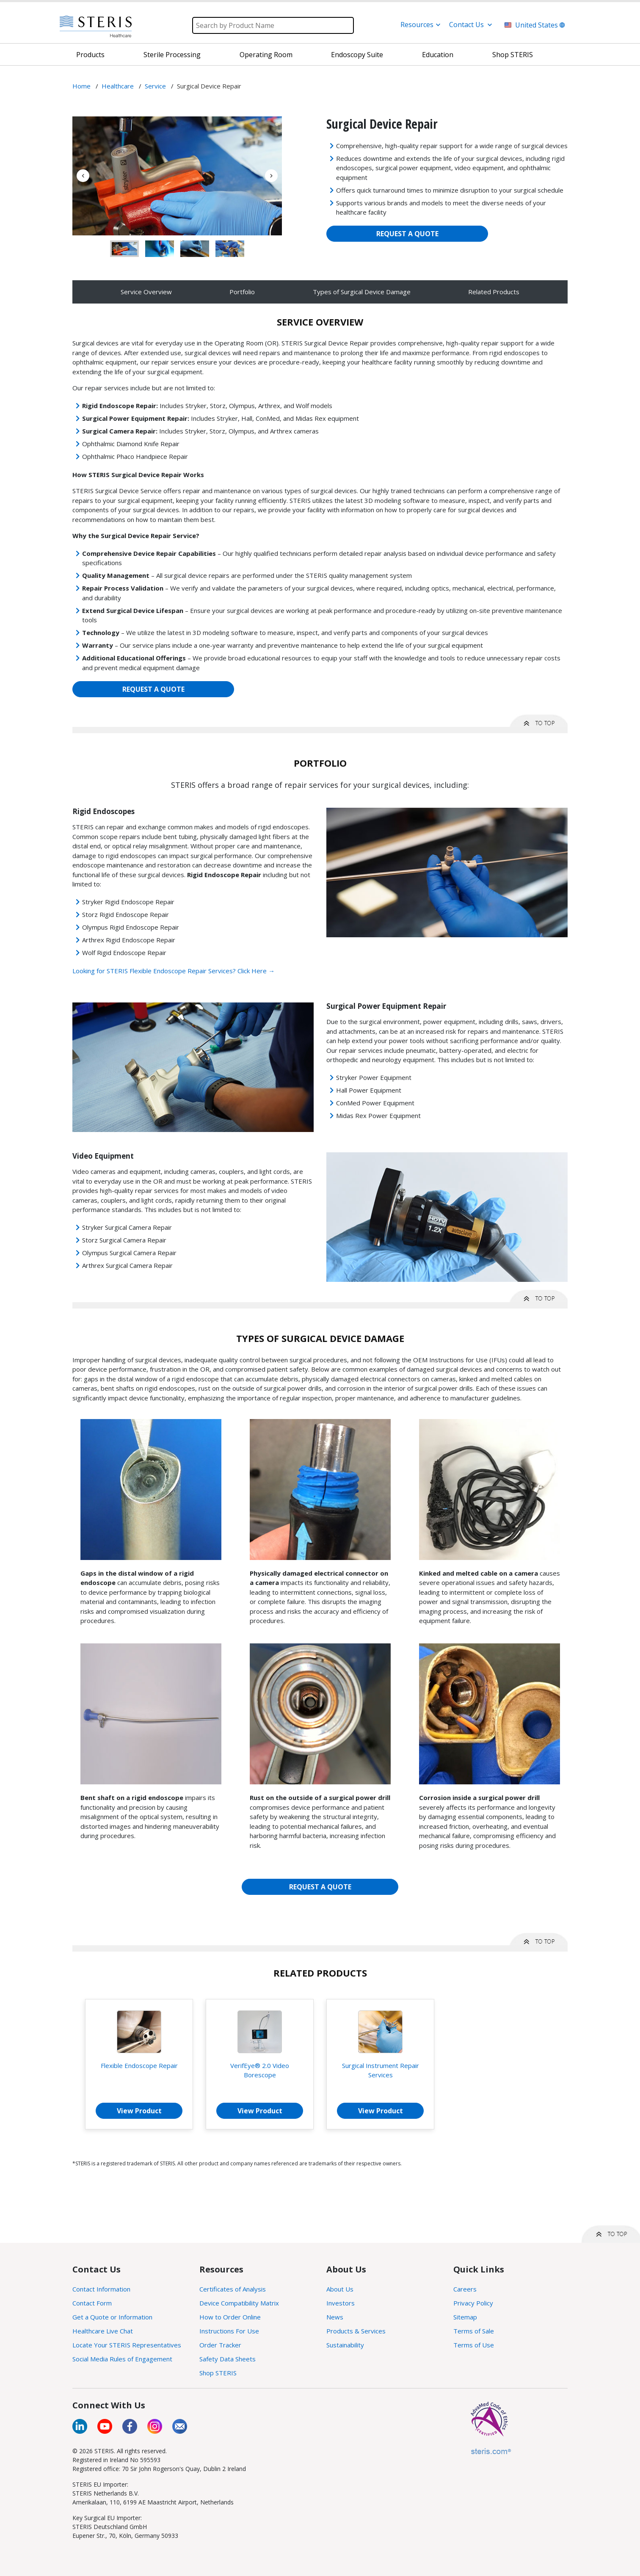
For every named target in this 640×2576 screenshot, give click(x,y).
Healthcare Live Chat (102, 2331)
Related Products (493, 291)
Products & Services (356, 2331)
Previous (83, 175)
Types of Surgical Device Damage (362, 291)
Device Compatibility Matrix (239, 2303)
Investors (340, 2303)
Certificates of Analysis (232, 2289)
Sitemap (465, 2317)
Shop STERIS (218, 2373)
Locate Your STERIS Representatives (126, 2345)
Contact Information (101, 2289)
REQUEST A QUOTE (407, 233)
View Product (139, 2110)
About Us (339, 2289)
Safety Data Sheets (227, 2359)
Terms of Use (473, 2345)
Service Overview (146, 291)
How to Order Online (230, 2317)
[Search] (273, 25)
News (334, 2317)
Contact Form (92, 2303)
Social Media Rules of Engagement (122, 2359)
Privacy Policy (473, 2303)
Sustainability (345, 2345)
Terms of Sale (473, 2331)
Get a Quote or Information (112, 2317)
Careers (465, 2289)
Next (271, 175)
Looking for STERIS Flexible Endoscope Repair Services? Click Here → (173, 970)
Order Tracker (220, 2345)
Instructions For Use (229, 2331)
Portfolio (242, 291)
